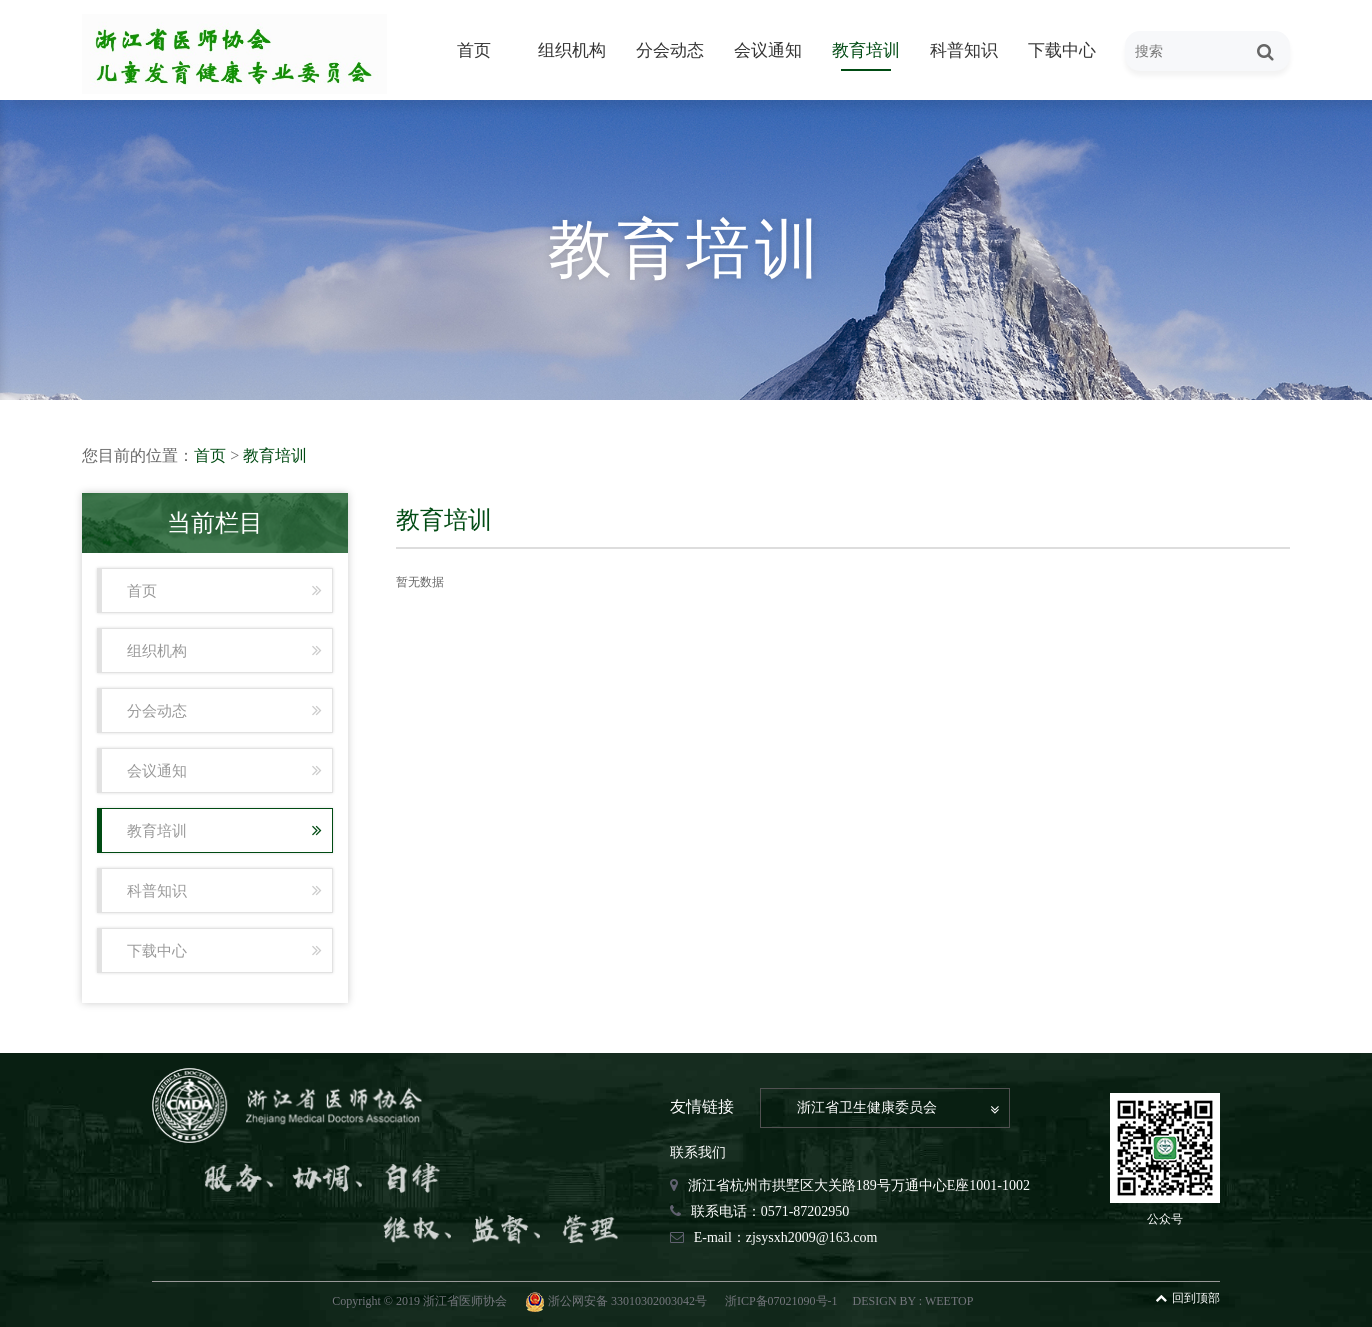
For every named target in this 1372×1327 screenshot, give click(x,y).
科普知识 (964, 50)
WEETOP (949, 1301)
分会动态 (670, 50)
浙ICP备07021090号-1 (781, 1301)
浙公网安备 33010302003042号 (617, 1301)
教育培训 (866, 50)
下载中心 (1062, 50)
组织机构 (572, 50)
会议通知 (768, 50)
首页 (474, 50)
